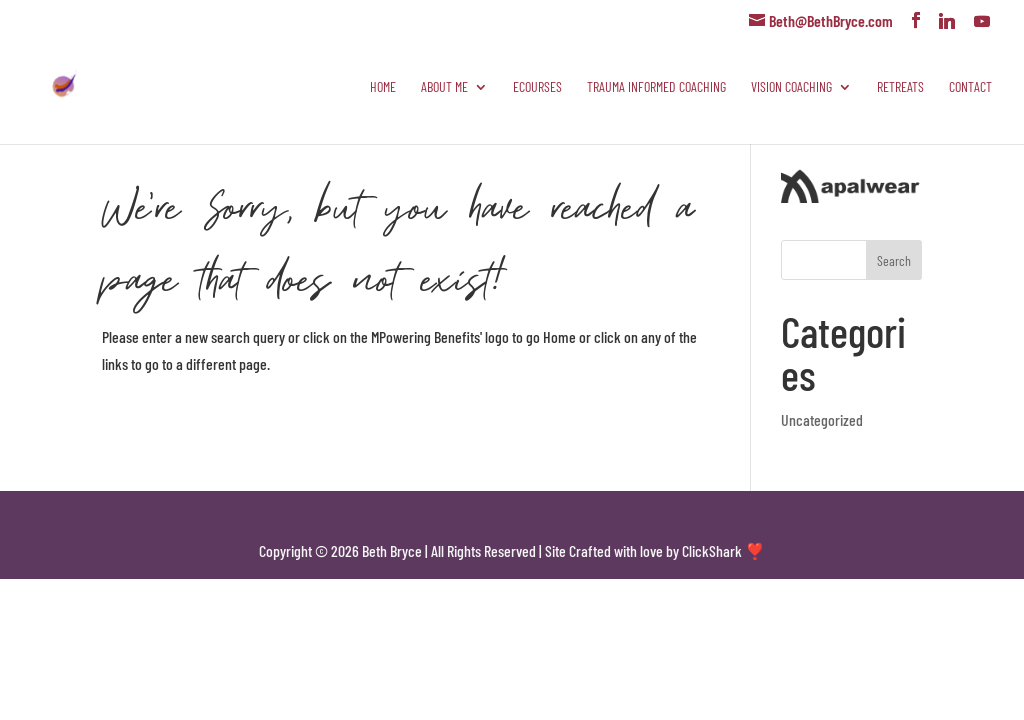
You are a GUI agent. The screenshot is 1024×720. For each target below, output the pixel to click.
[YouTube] (982, 21)
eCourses (537, 87)
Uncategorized (822, 419)
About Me (444, 87)
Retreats (900, 87)
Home (383, 87)
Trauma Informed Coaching (656, 87)
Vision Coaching (791, 87)
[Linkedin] (947, 21)
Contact (970, 87)
